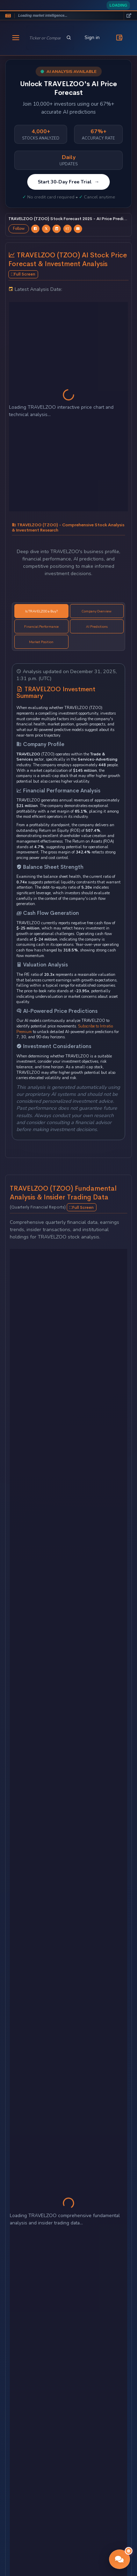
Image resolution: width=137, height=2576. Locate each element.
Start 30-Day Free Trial (68, 182)
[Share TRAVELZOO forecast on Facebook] (35, 229)
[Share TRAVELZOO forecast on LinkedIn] (56, 229)
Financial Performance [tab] (41, 626)
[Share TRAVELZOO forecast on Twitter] (46, 229)
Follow (18, 228)
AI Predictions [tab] (97, 626)
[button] (119, 2559)
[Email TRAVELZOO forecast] (78, 229)
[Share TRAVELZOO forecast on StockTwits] (67, 229)
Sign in (92, 37)
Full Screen (23, 274)
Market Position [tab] (41, 642)
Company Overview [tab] (96, 611)
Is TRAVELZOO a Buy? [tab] (41, 611)
